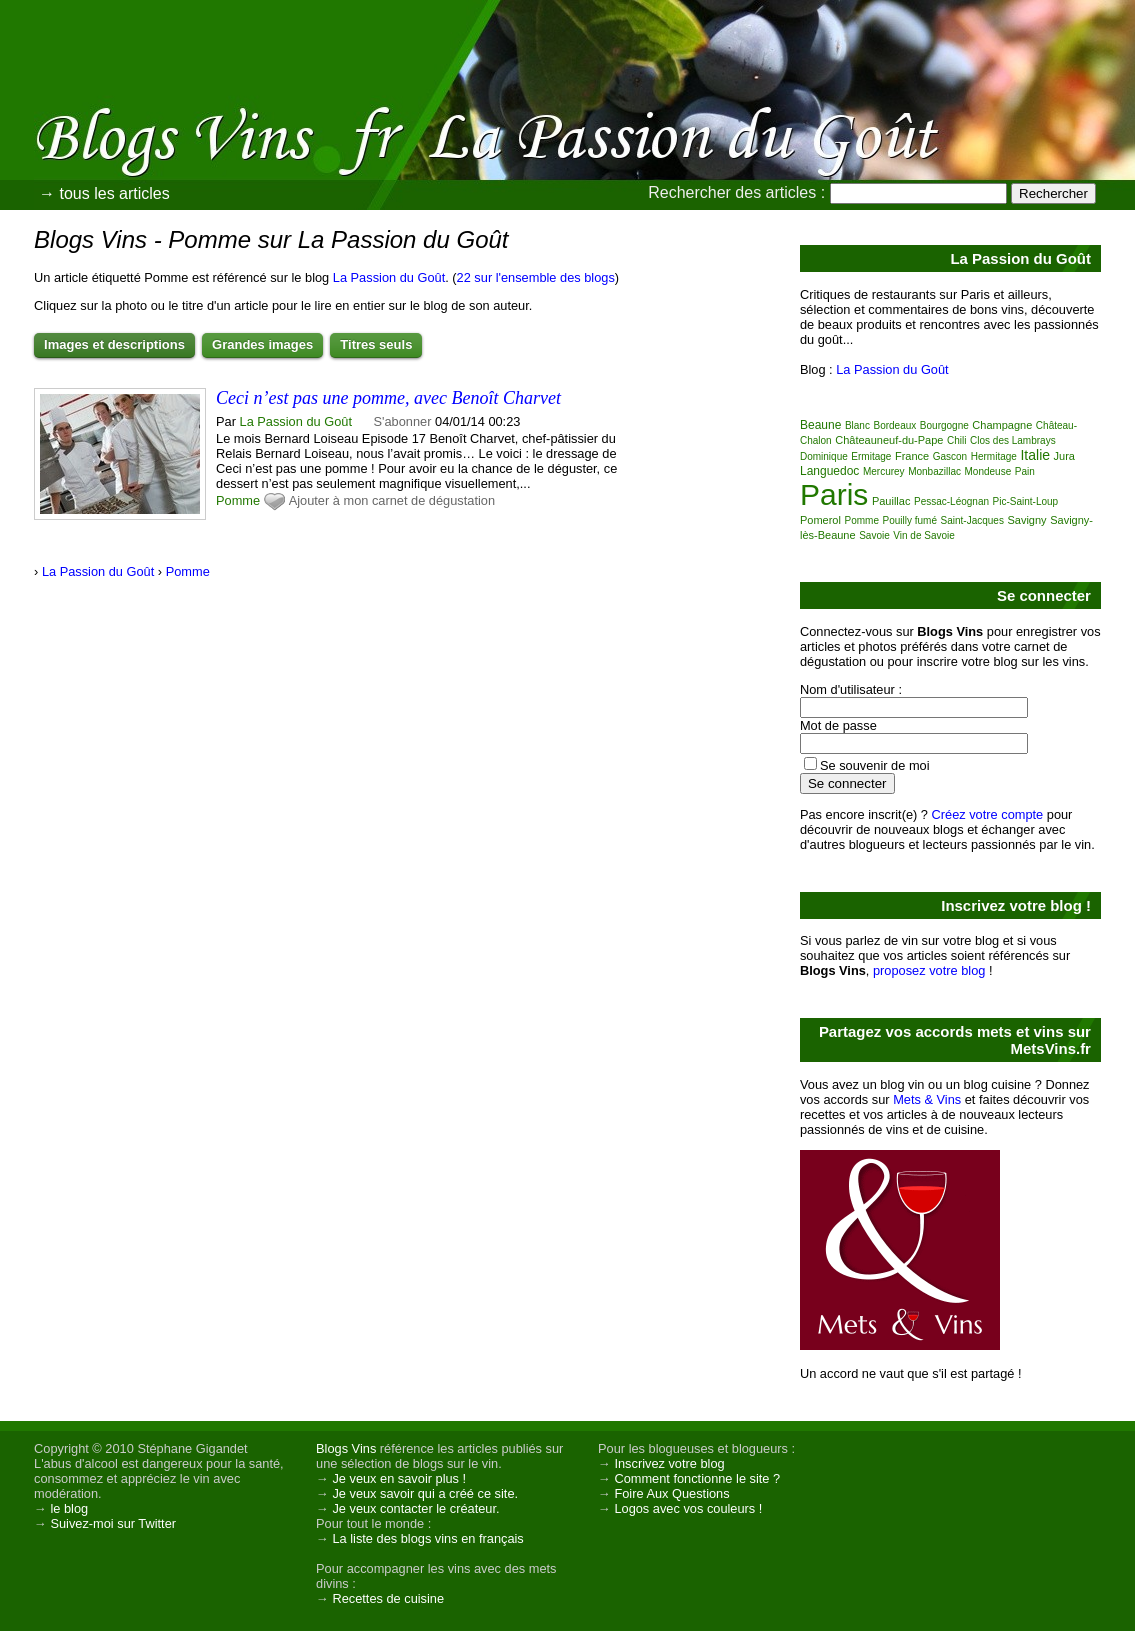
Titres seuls (376, 344)
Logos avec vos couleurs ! (688, 1508)
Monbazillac (934, 471)
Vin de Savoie (924, 535)
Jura (1064, 456)
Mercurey (884, 471)
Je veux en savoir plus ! (399, 1478)
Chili (956, 440)
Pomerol (820, 520)
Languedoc (829, 471)
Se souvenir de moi (875, 765)
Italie (1035, 455)
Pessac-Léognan (951, 501)
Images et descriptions (114, 344)
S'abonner (403, 421)
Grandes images (262, 344)
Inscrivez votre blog (669, 1463)
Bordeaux (894, 425)
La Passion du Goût (389, 277)
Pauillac (891, 501)
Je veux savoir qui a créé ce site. (425, 1493)
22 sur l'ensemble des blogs (536, 277)
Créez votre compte (988, 814)
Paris (834, 494)
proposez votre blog (929, 970)
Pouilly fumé (910, 520)
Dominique (824, 456)
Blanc (857, 425)
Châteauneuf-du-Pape (889, 440)
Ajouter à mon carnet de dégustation (392, 500)
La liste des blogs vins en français (427, 1538)
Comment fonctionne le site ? (697, 1478)
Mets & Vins (927, 1099)
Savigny (1026, 520)
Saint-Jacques (972, 520)
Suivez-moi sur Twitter (113, 1523)
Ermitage (871, 456)
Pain (1025, 471)
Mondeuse (988, 471)
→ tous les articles (104, 193)
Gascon (950, 456)
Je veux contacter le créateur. (415, 1508)
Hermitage (994, 456)
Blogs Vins (346, 1448)
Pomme (238, 500)
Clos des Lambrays (1013, 440)
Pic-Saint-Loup (1026, 501)
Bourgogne (944, 425)
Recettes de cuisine (388, 1598)
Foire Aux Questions (671, 1493)
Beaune (820, 425)
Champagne (1002, 425)
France (912, 456)
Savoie (874, 535)
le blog (69, 1508)
